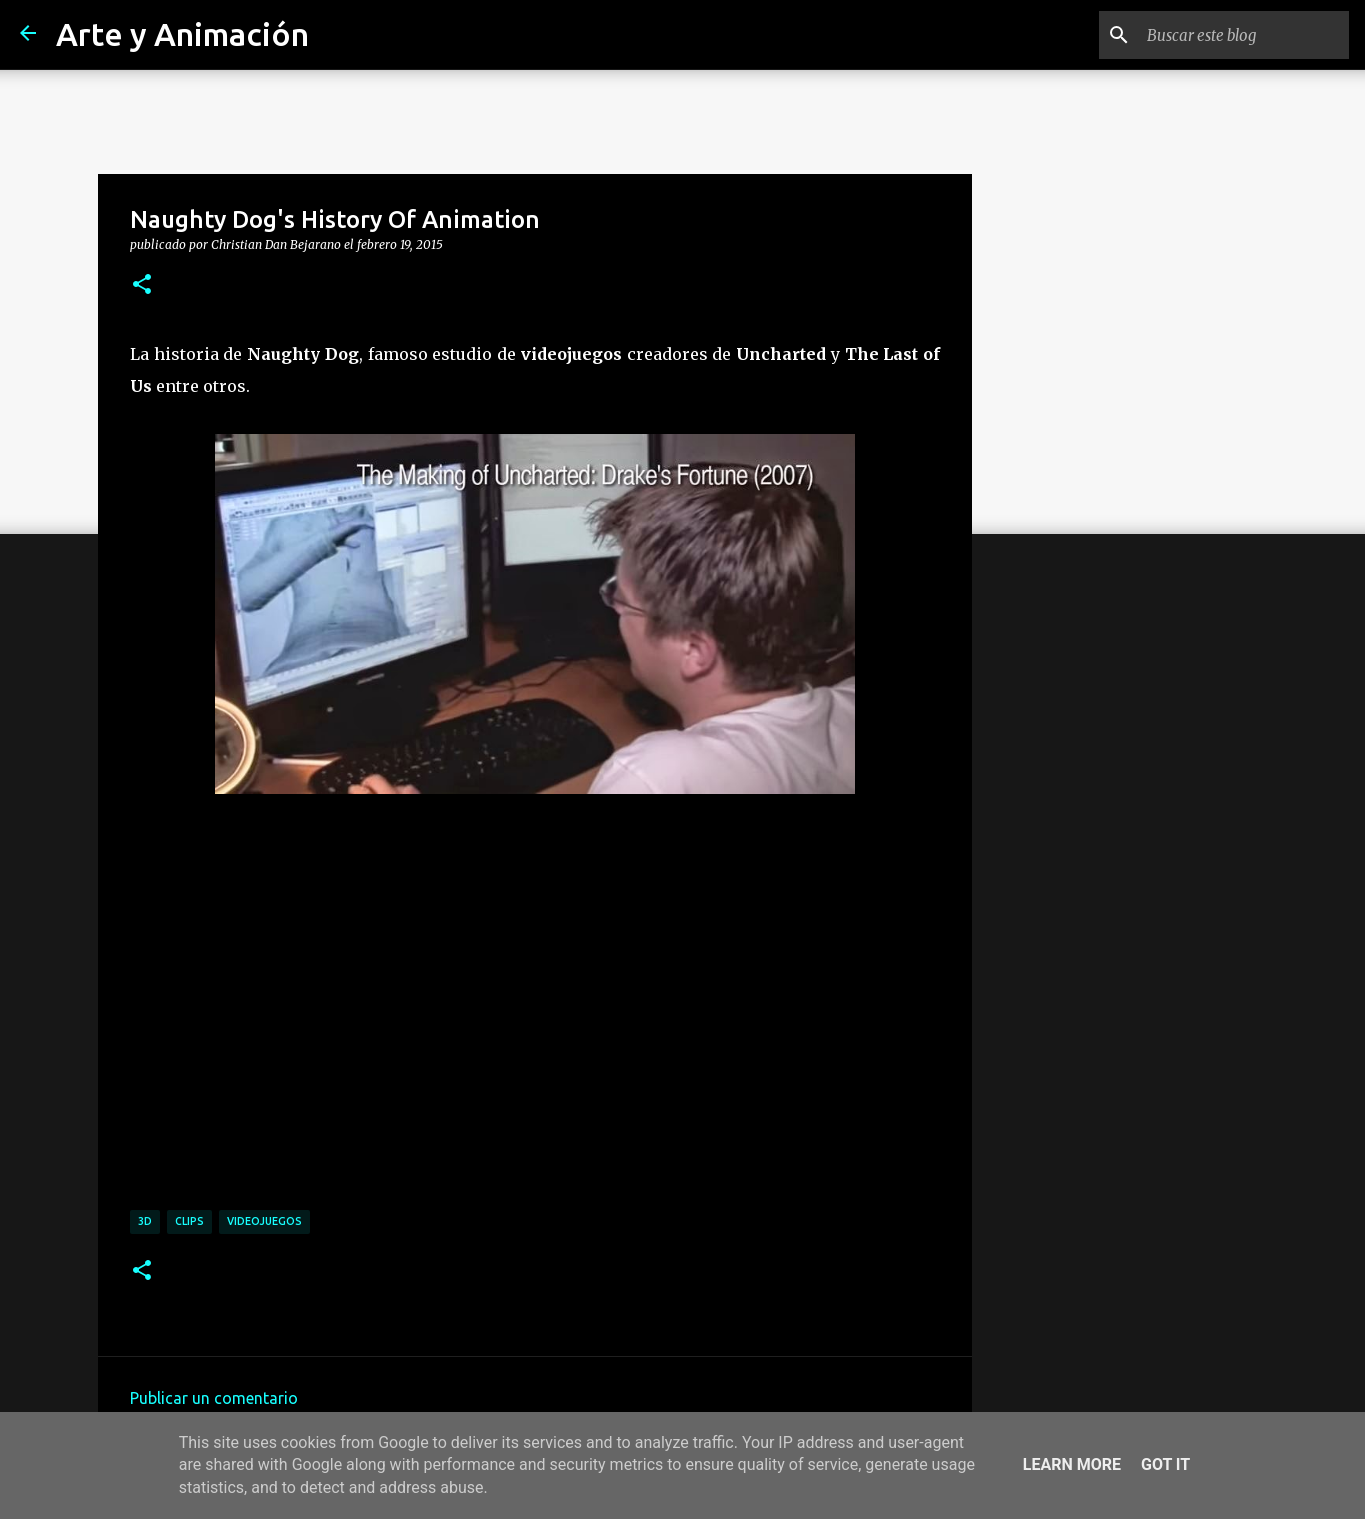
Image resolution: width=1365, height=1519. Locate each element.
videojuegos (264, 1221)
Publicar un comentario (214, 1398)
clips (189, 1221)
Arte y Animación (182, 34)
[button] (142, 285)
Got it (1165, 1464)
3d (145, 1221)
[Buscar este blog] (1244, 35)
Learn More (1072, 1464)
